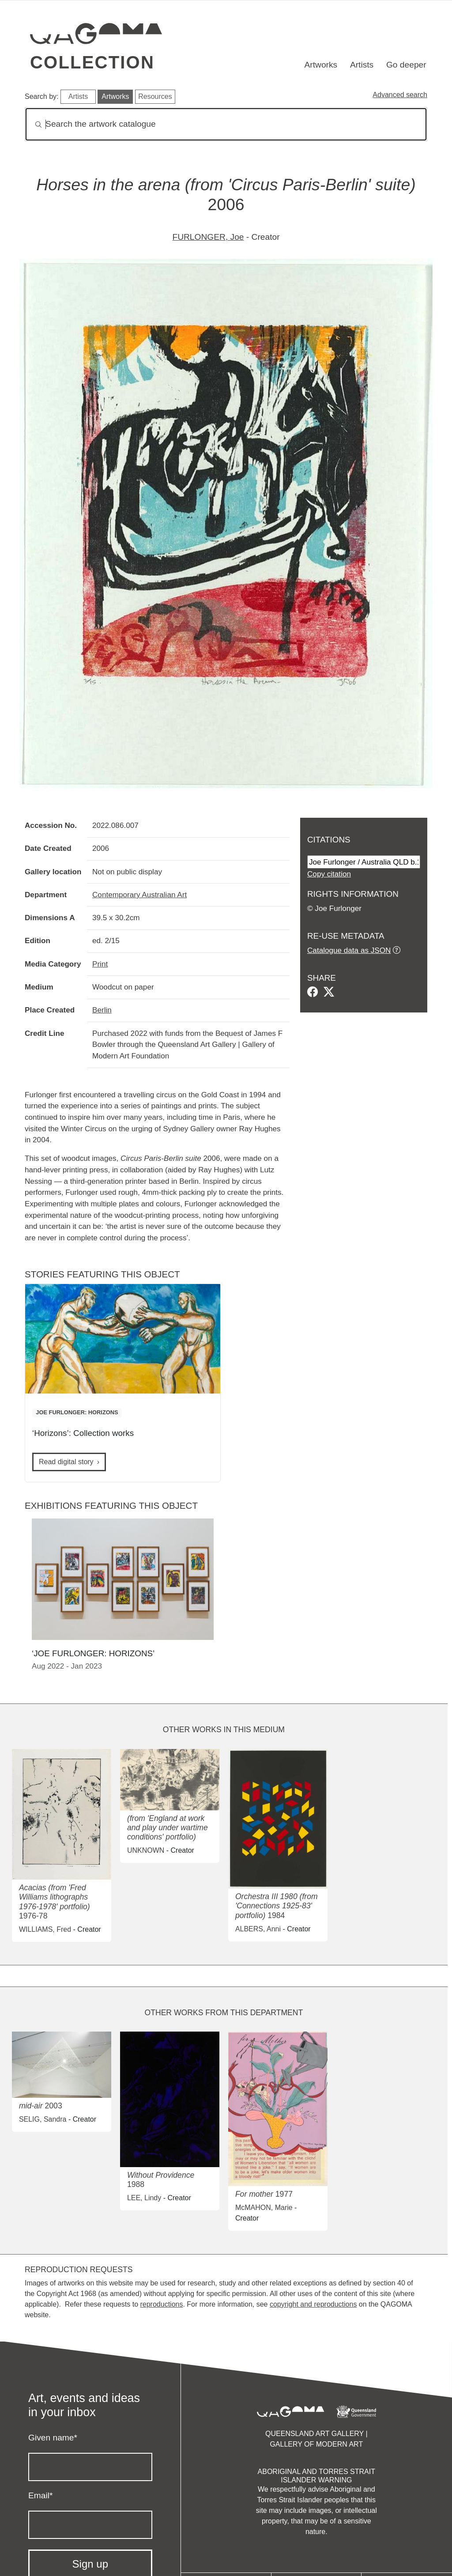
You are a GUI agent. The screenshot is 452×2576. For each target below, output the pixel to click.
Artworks (321, 64)
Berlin (102, 1009)
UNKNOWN (145, 1850)
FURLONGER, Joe (208, 237)
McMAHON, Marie (264, 2207)
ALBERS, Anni (258, 1929)
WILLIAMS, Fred (45, 1929)
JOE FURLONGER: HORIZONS (77, 1412)
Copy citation (329, 873)
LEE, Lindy (144, 2198)
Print (100, 963)
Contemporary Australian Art (139, 894)
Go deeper (406, 64)
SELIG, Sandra (43, 2119)
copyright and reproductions (313, 2304)
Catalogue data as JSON (349, 950)
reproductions (161, 2304)
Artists (361, 64)
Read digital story (66, 1462)
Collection (92, 62)
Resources (155, 96)
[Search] (226, 124)
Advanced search (400, 94)
